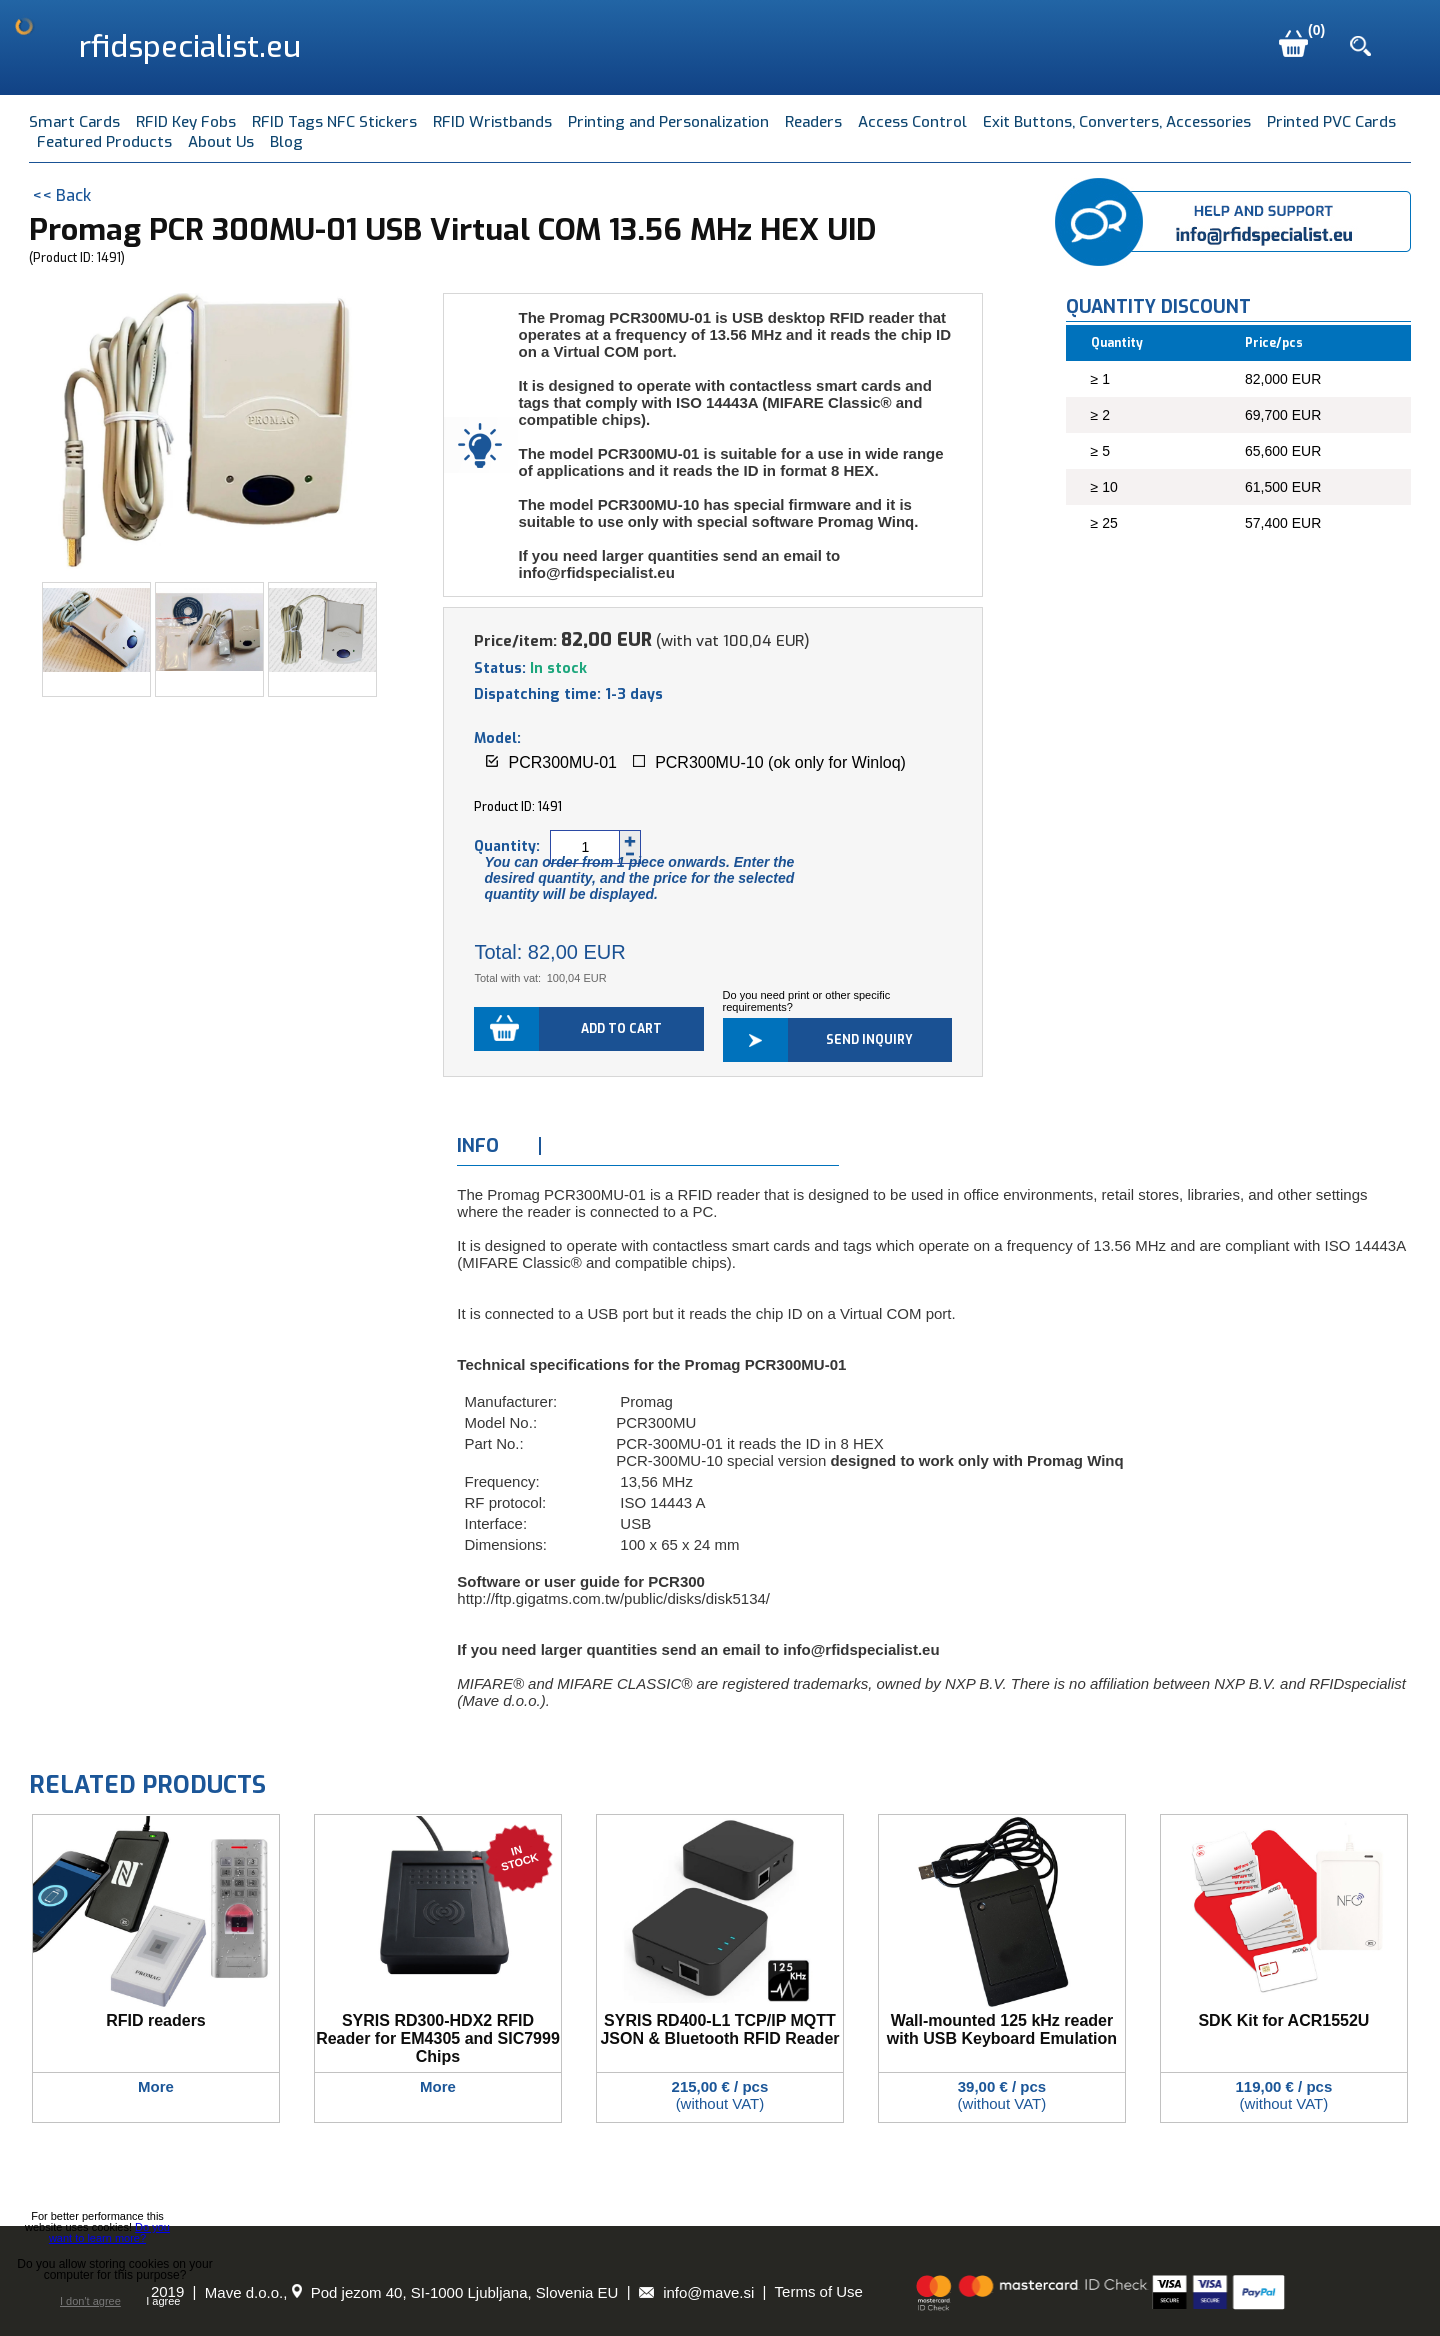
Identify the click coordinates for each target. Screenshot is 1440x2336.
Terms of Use (819, 2292)
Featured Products (104, 142)
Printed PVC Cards (1331, 122)
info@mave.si (696, 2292)
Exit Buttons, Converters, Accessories (1117, 122)
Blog (286, 142)
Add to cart (621, 1029)
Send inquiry (869, 1040)
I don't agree (90, 2301)
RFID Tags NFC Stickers (334, 122)
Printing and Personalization (668, 122)
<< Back (61, 195)
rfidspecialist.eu (190, 47)
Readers (813, 122)
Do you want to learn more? (109, 2232)
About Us (221, 142)
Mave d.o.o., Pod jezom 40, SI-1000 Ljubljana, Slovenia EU (412, 2292)
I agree (163, 2301)
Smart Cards (74, 122)
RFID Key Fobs (186, 122)
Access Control (912, 122)
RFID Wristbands (492, 122)
